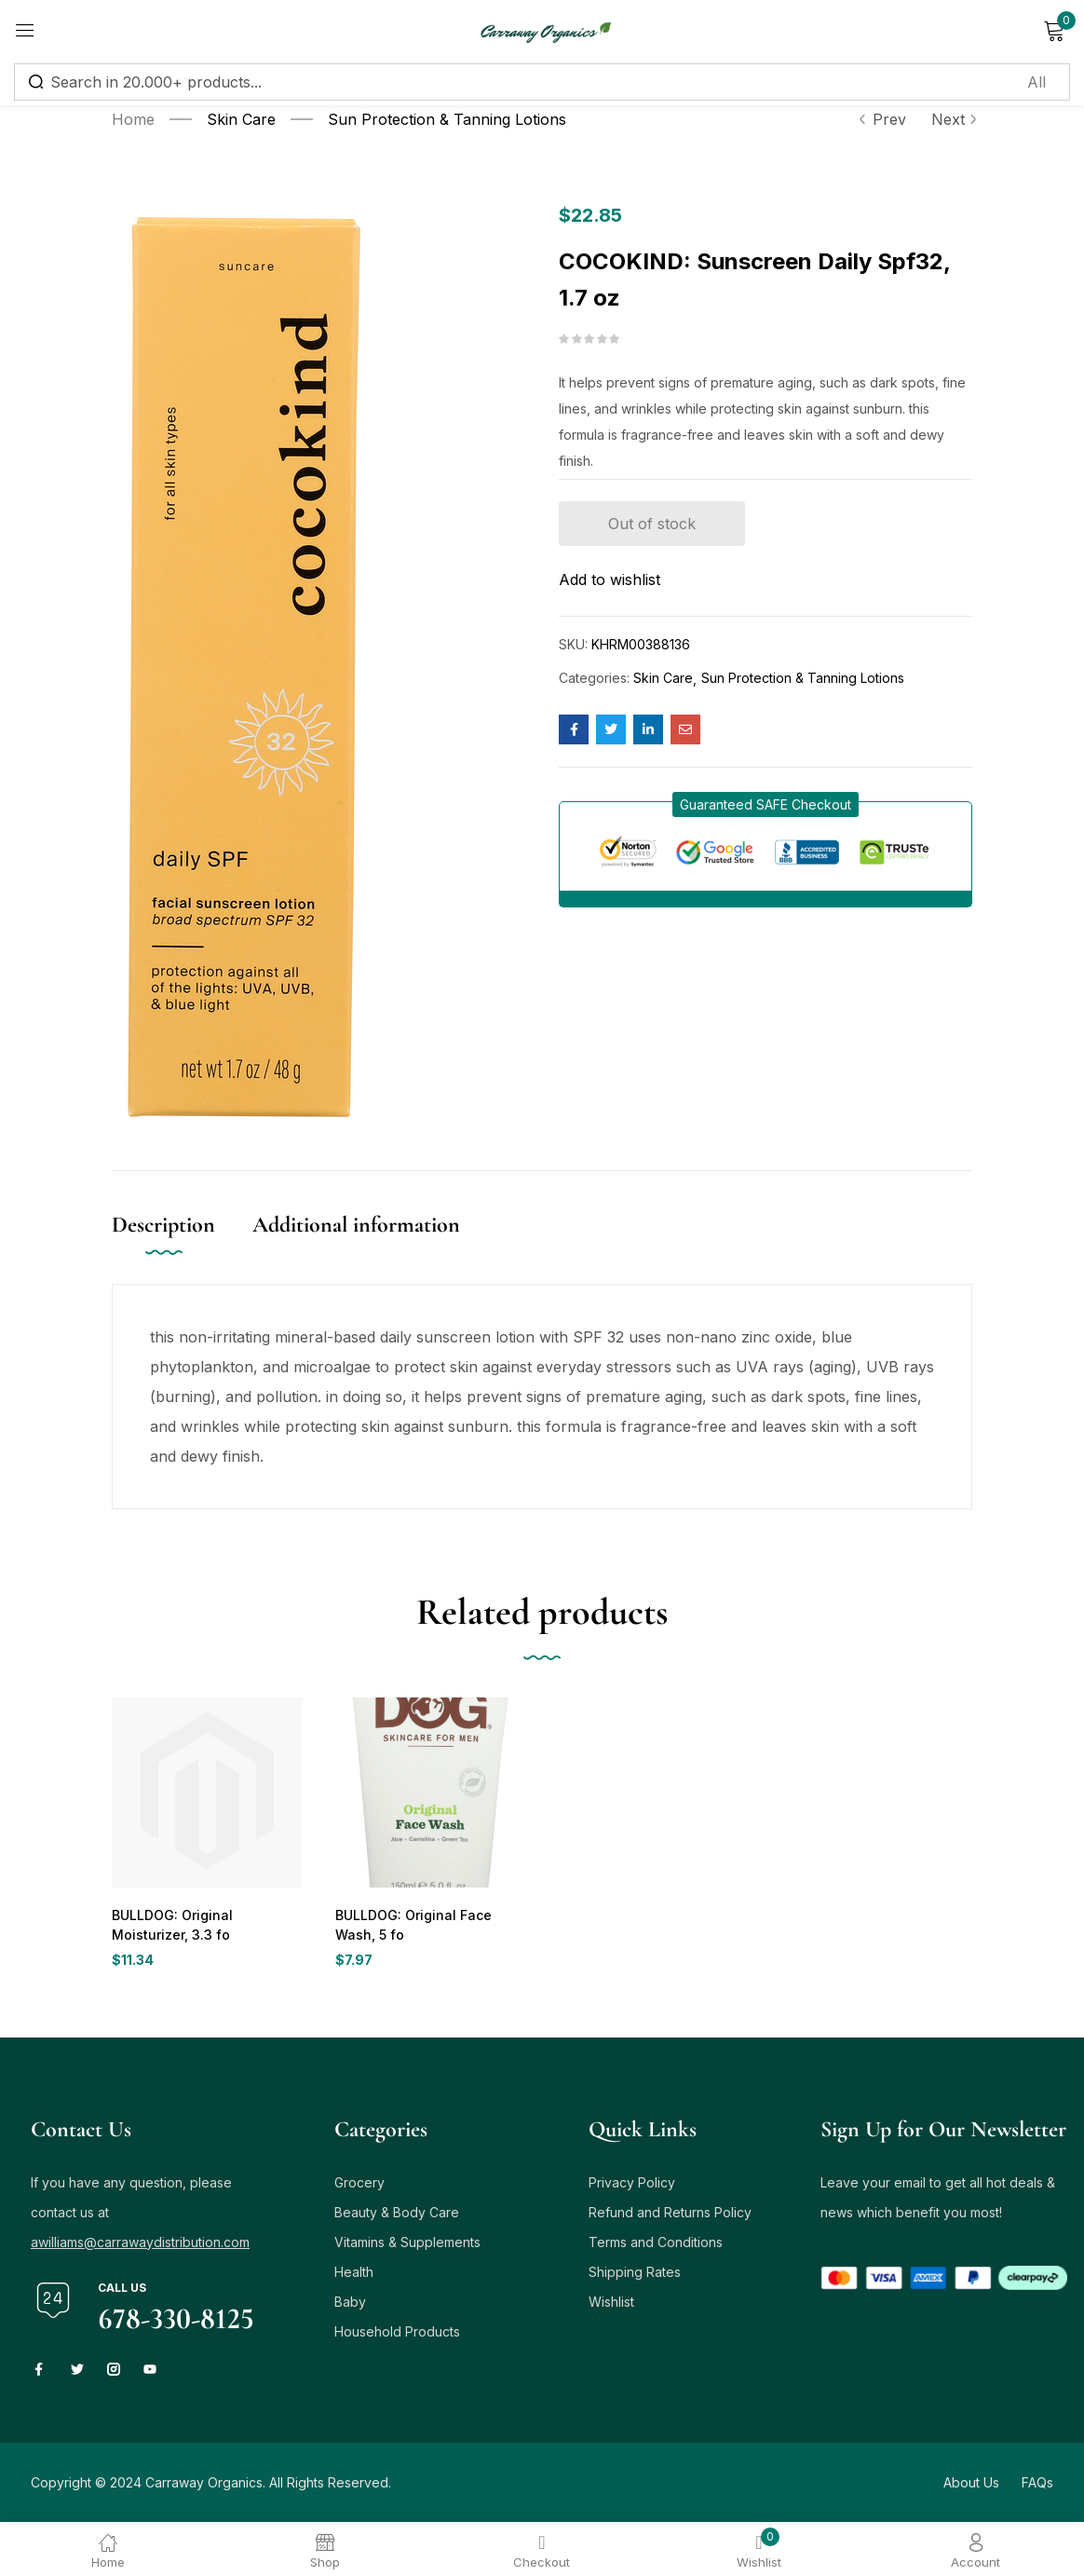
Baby (350, 2304)
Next (951, 119)
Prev (882, 119)
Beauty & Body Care (396, 2215)
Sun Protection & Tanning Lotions (447, 119)
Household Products (397, 2334)
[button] (765, 804)
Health (353, 2275)
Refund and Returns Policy (670, 2215)
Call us (122, 2290)
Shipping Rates (635, 2275)
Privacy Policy (632, 2185)
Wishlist (611, 2304)
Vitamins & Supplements (407, 2245)
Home (133, 119)
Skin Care (241, 119)
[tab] (182, 1244)
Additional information (356, 1224)
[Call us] (53, 2303)
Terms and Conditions (656, 2245)
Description (163, 1224)
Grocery (359, 2185)
